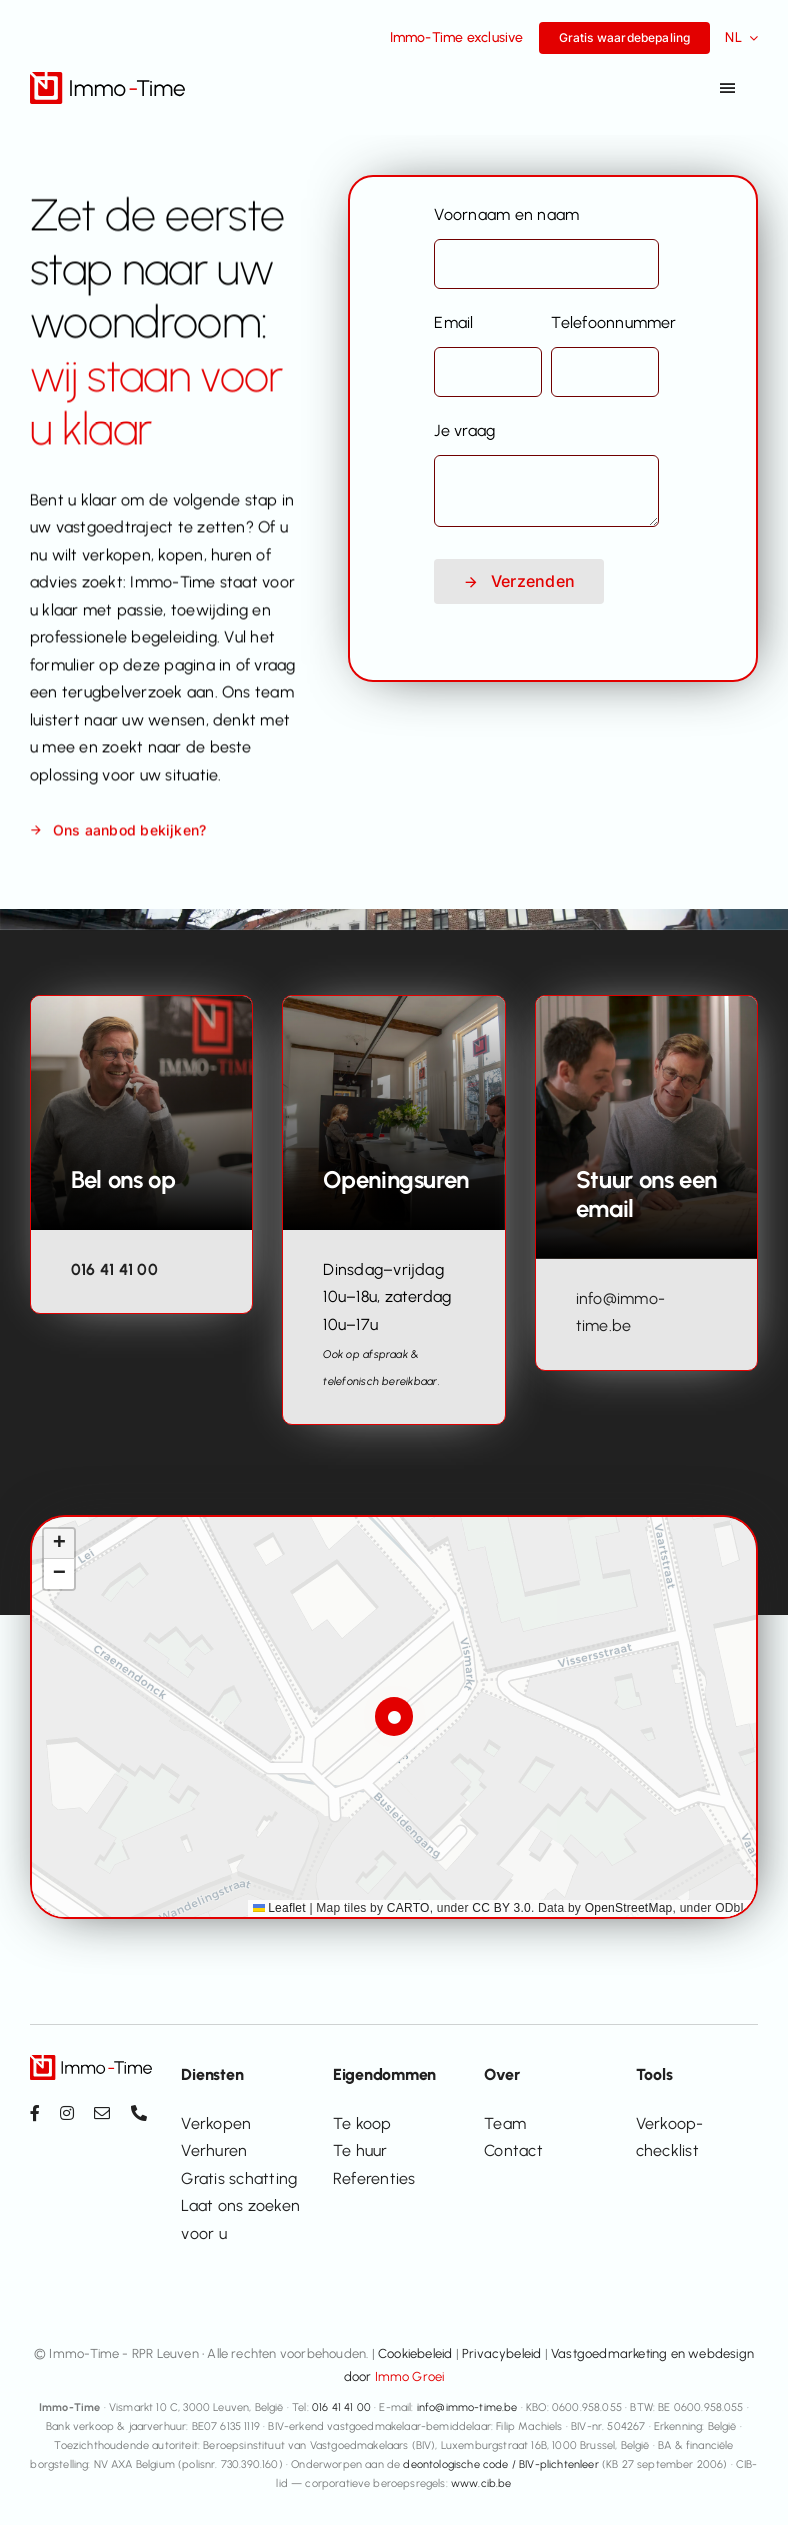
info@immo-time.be (467, 2407)
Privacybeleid (502, 2353)
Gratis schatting (239, 2178)
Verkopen (216, 2123)
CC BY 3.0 (501, 1908)
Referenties (374, 2178)
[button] (394, 1716)
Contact (513, 2150)
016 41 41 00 (114, 1269)
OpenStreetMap (629, 1908)
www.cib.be (481, 2483)
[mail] (102, 2113)
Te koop (362, 2123)
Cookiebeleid (415, 2353)
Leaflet (279, 1908)
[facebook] (35, 2113)
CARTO (408, 1908)
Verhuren (214, 2150)
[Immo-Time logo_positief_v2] (107, 79)
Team (505, 2123)
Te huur (360, 2150)
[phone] (139, 2113)
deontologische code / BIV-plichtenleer (500, 2464)
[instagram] (67, 2113)
